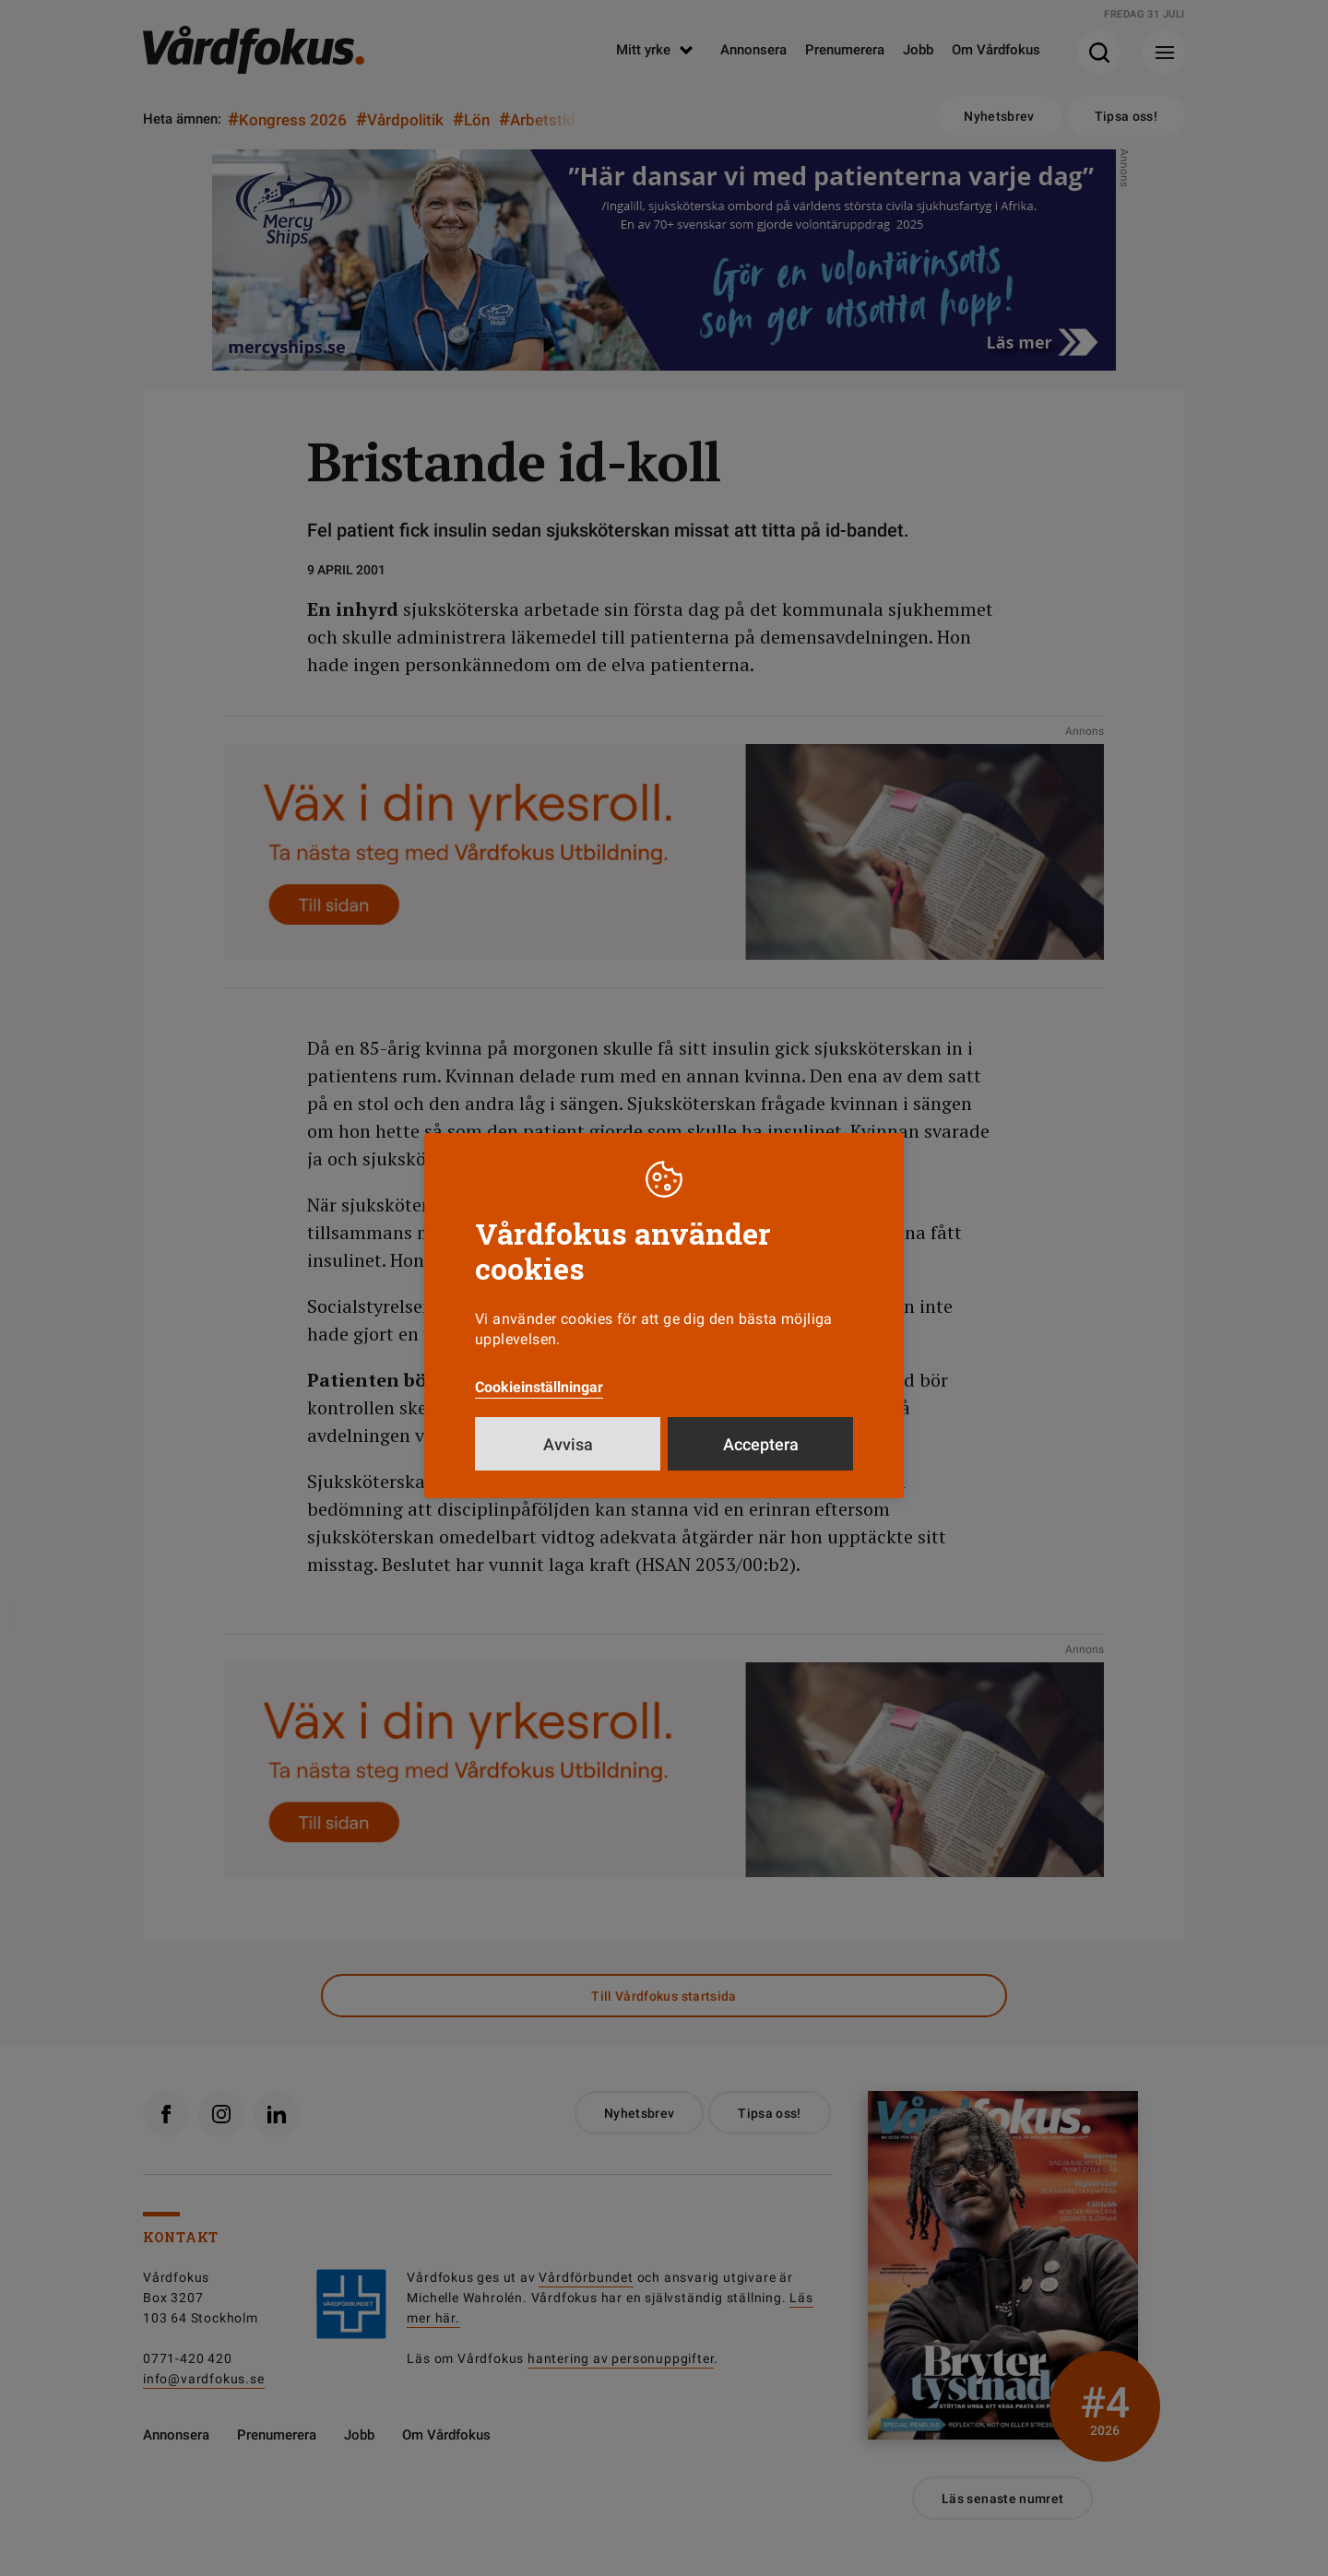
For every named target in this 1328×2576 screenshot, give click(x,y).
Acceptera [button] (761, 1444)
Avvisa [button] (568, 1444)
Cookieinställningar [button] (539, 1387)
